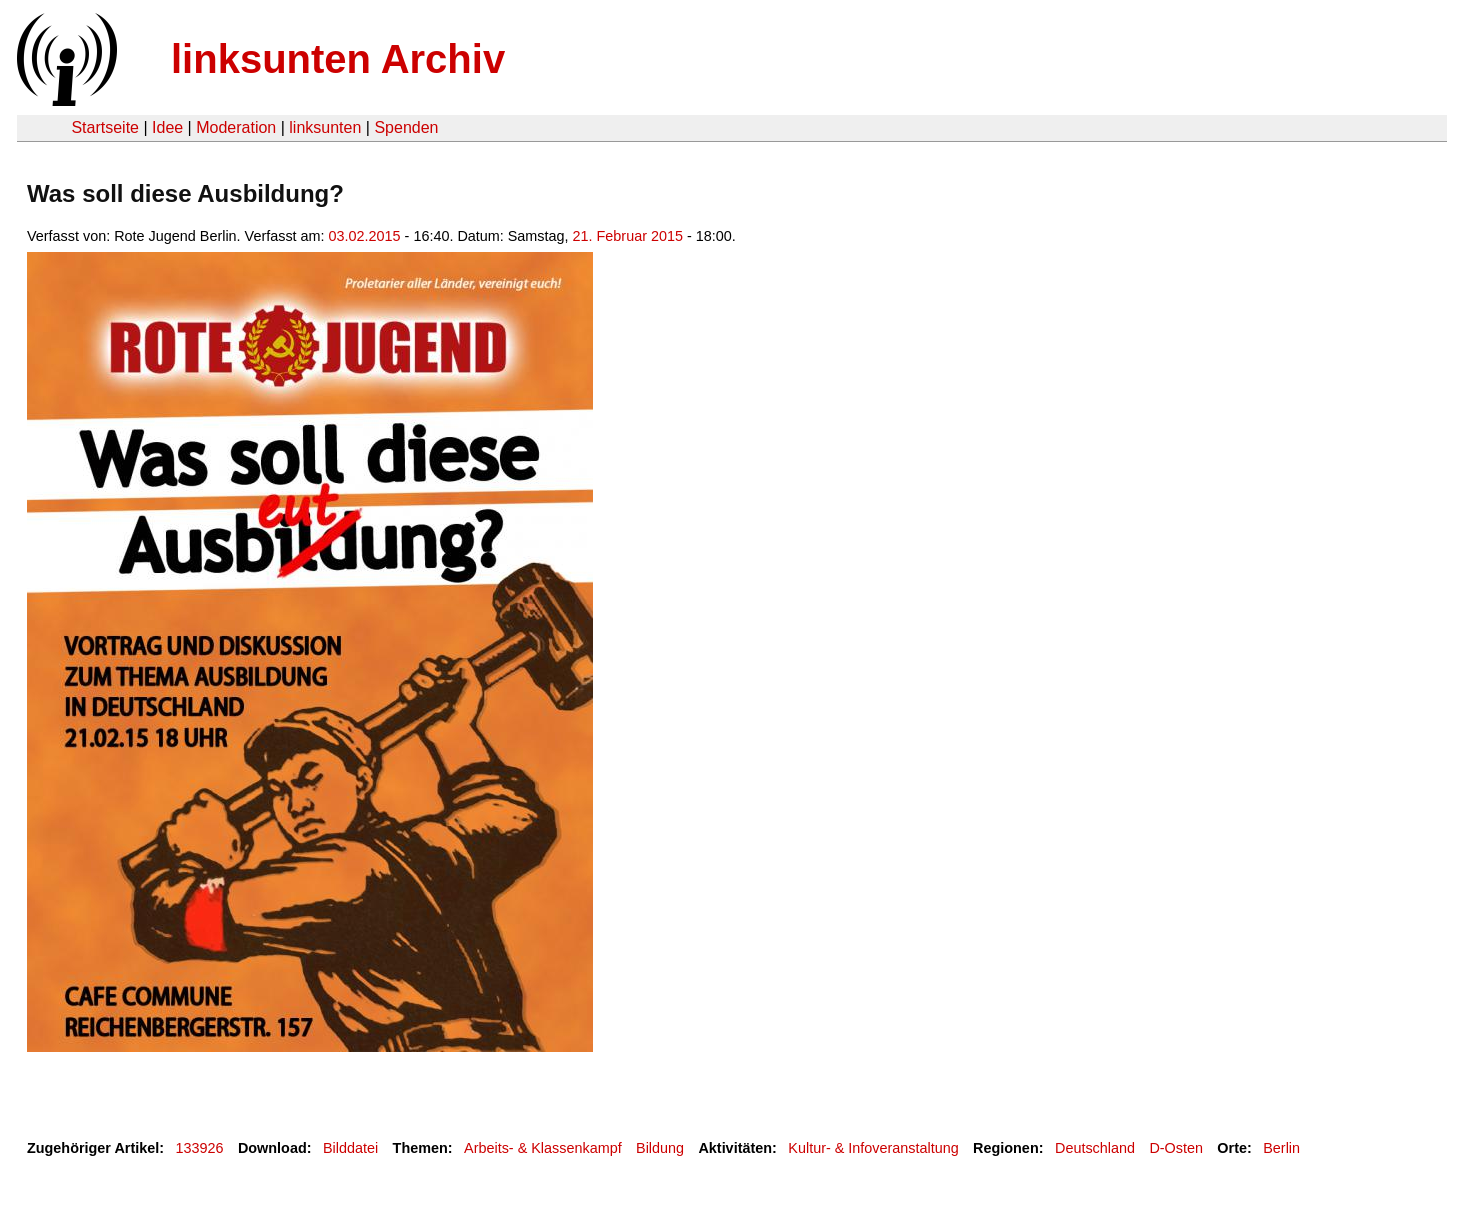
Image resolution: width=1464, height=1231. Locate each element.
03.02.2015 (365, 236)
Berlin (1281, 1148)
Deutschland (1095, 1148)
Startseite (105, 127)
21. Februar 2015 (628, 236)
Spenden (406, 127)
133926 (200, 1148)
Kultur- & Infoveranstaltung (873, 1148)
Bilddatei (350, 1148)
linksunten (325, 127)
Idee (167, 127)
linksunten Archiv (338, 59)
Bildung (660, 1148)
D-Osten (1176, 1148)
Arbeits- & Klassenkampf (543, 1148)
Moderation (236, 127)
